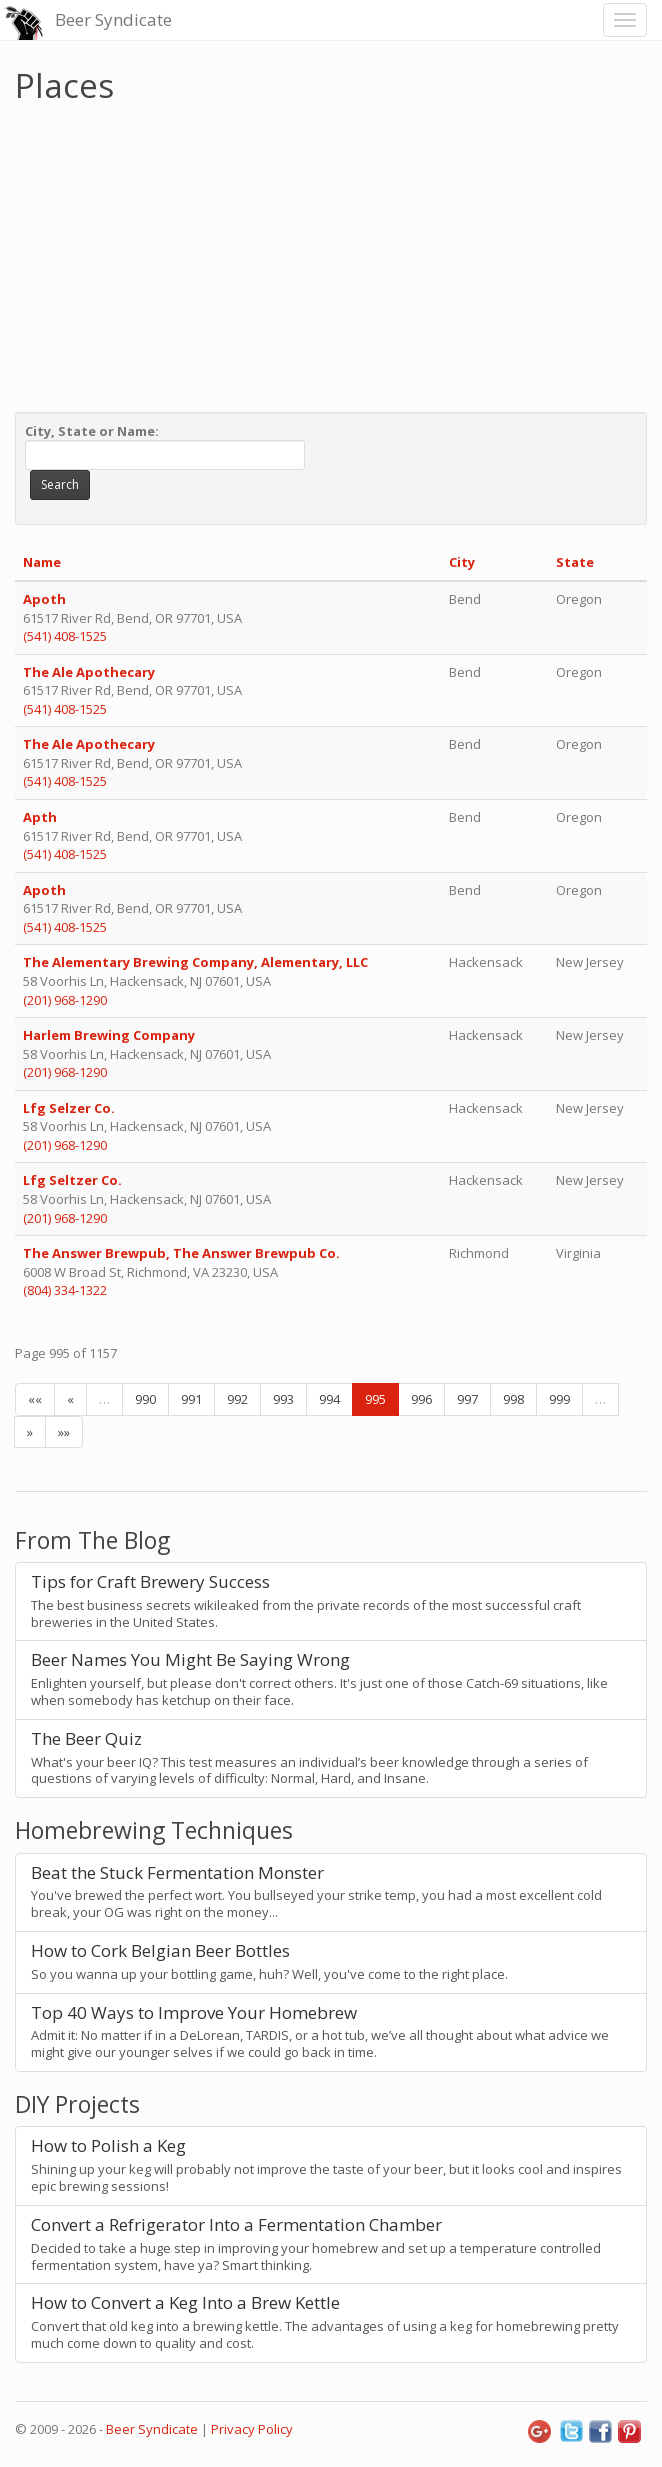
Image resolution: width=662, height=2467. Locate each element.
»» (64, 1432)
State (575, 562)
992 (237, 1399)
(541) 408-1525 (65, 636)
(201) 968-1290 (65, 1000)
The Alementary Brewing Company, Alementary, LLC (195, 962)
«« (35, 1399)
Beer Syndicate (113, 19)
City (462, 562)
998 (513, 1399)
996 (421, 1399)
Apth (40, 817)
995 (375, 1399)
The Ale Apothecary (89, 672)
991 (191, 1399)
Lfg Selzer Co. (70, 1108)
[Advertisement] (331, 253)
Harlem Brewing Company (110, 1035)
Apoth (44, 599)
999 (559, 1399)
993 (283, 1399)
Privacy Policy (252, 2429)
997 (467, 1399)
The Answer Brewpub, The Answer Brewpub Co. (181, 1253)
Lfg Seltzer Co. (74, 1180)
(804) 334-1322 (65, 1290)
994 (329, 1399)
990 (145, 1399)
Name (42, 562)
